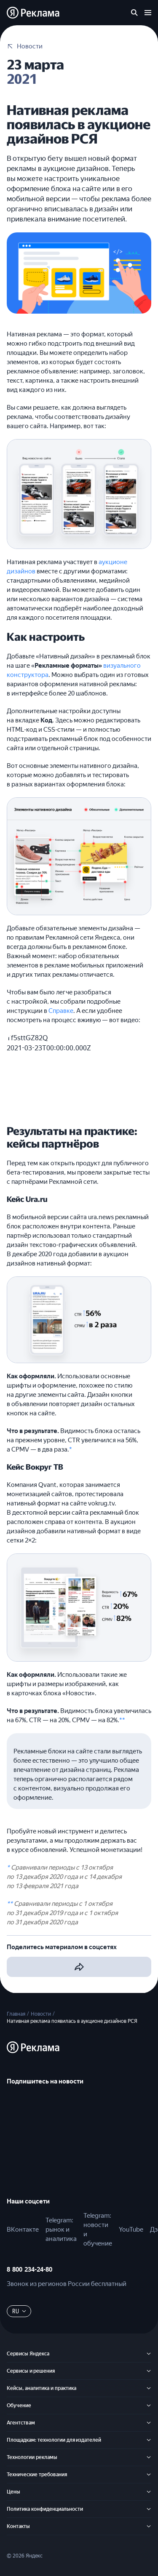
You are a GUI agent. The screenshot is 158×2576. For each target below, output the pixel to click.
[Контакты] (148, 2526)
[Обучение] (148, 2405)
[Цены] (148, 2491)
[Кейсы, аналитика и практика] (148, 2388)
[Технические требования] (148, 2474)
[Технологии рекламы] (148, 2457)
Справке (60, 1011)
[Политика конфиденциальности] (148, 2509)
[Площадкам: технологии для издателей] (148, 2440)
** (122, 1720)
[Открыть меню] (148, 12)
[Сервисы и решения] (148, 2371)
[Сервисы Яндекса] (148, 2353)
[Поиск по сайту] (134, 12)
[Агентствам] (148, 2422)
